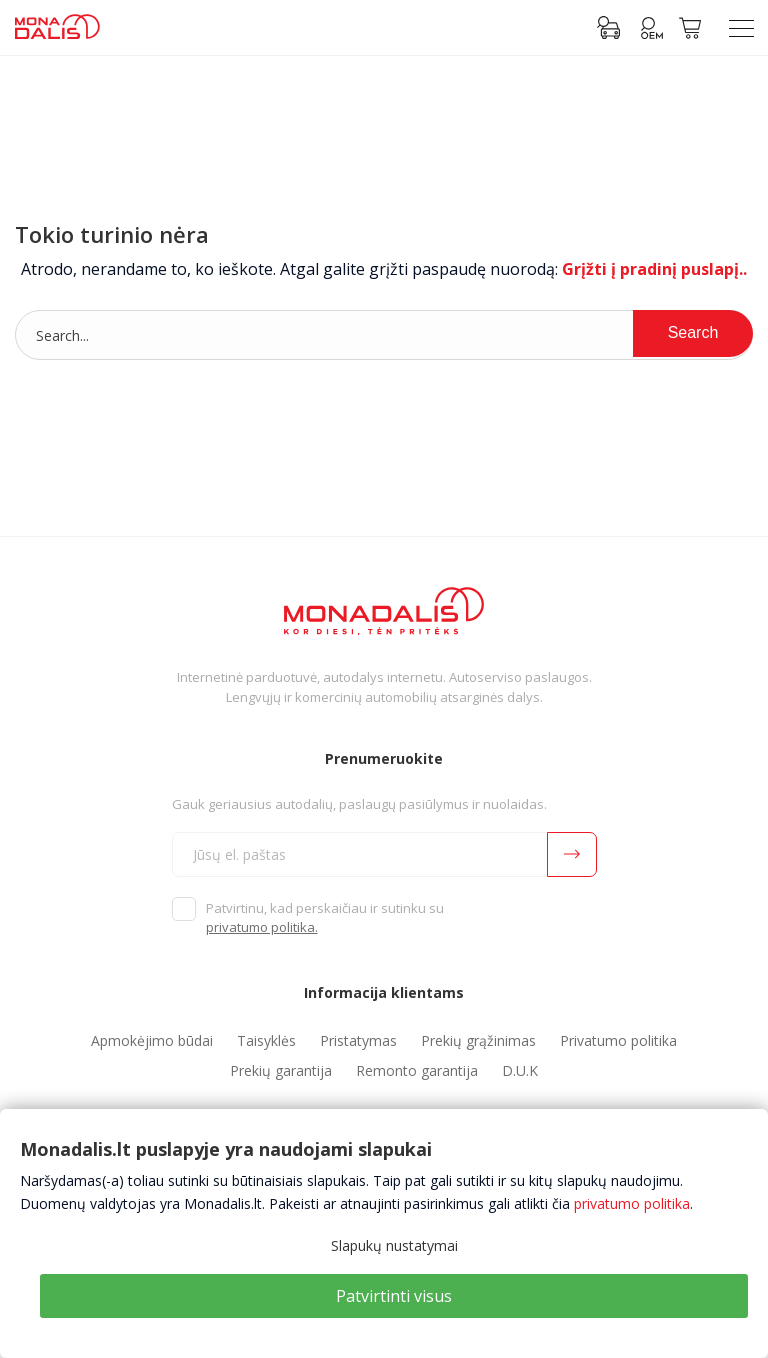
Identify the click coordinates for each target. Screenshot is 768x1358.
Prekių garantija (281, 1070)
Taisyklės (266, 1040)
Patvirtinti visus (394, 1296)
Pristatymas (358, 1040)
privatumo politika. (262, 927)
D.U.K (520, 1070)
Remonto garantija (417, 1070)
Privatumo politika (618, 1040)
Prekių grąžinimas (478, 1040)
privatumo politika (632, 1203)
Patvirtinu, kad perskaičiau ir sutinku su (325, 918)
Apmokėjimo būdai (152, 1040)
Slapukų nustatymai (394, 1245)
